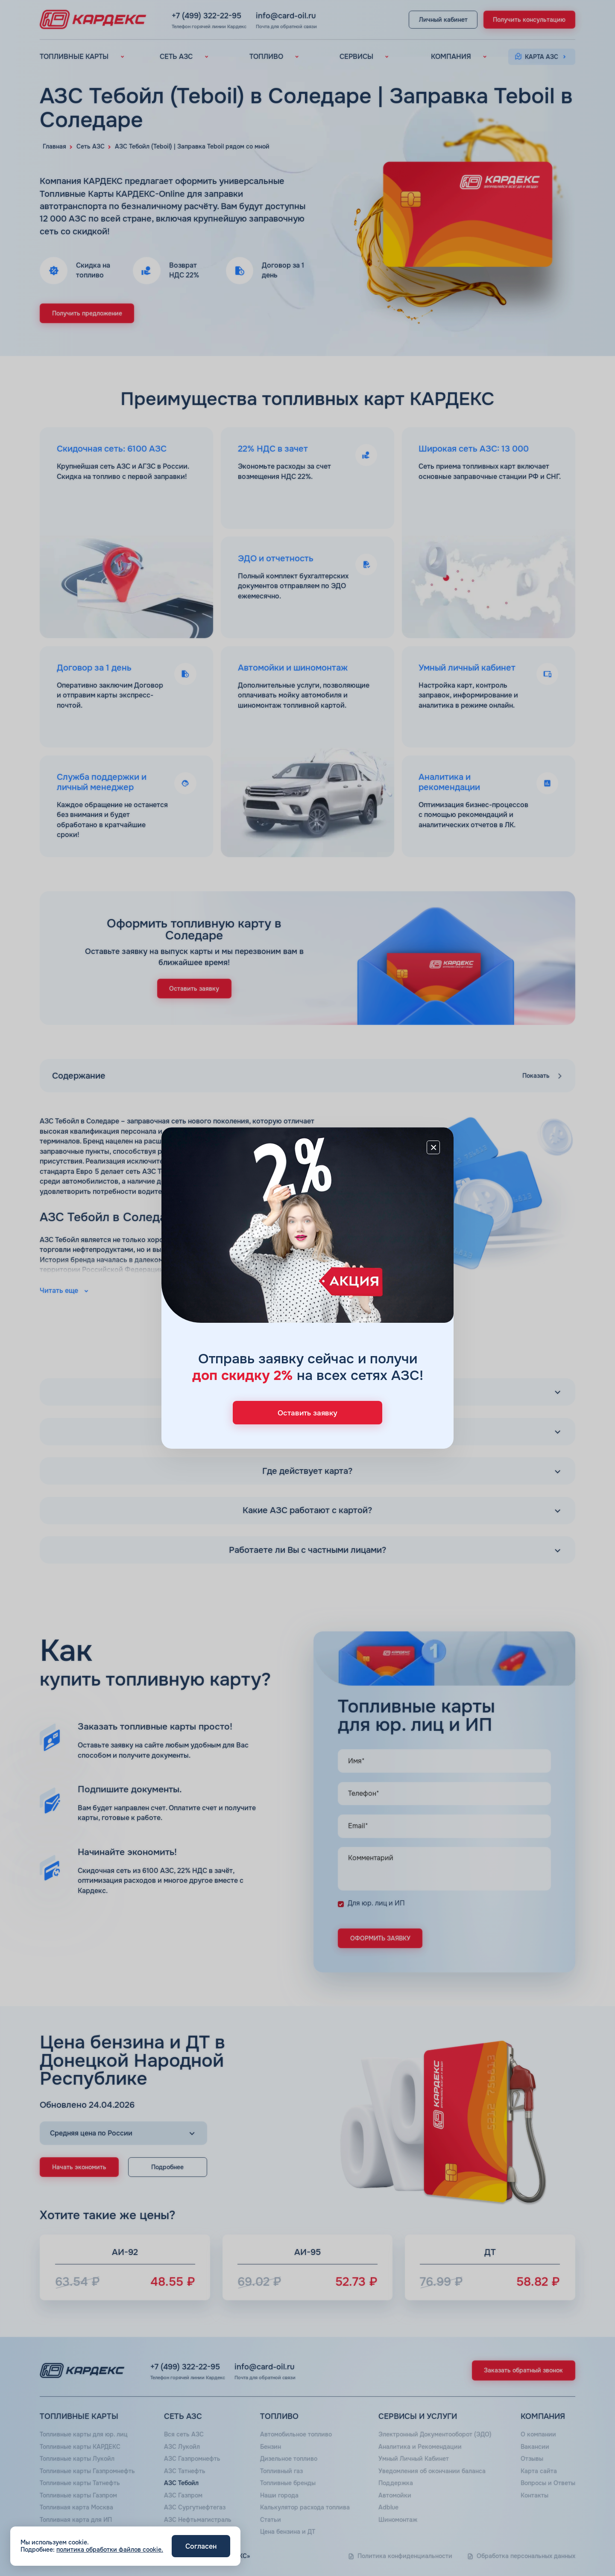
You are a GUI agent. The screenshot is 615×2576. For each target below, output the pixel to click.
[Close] (433, 1147)
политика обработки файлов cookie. (109, 2549)
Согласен (201, 2546)
